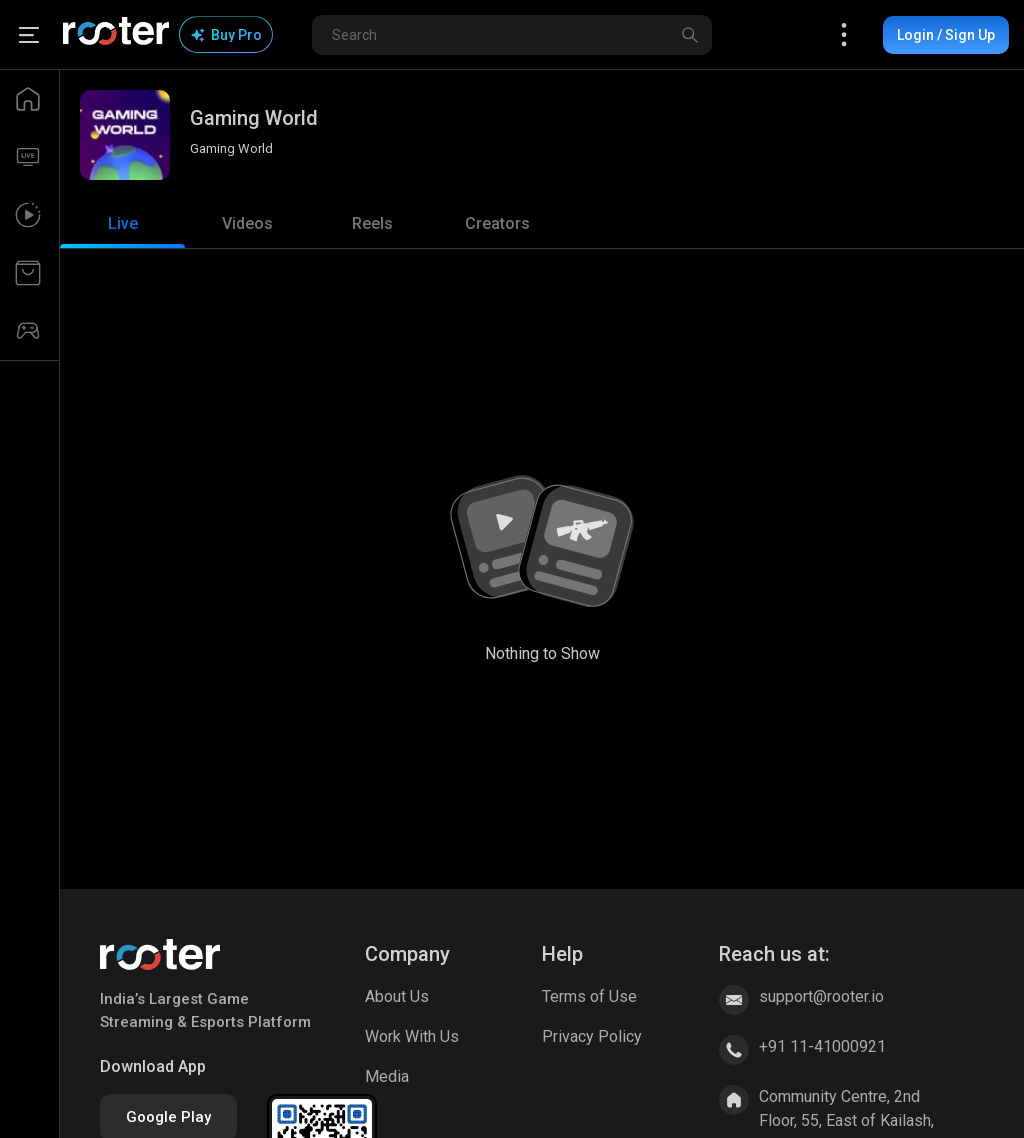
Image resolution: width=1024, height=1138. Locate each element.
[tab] (122, 224)
